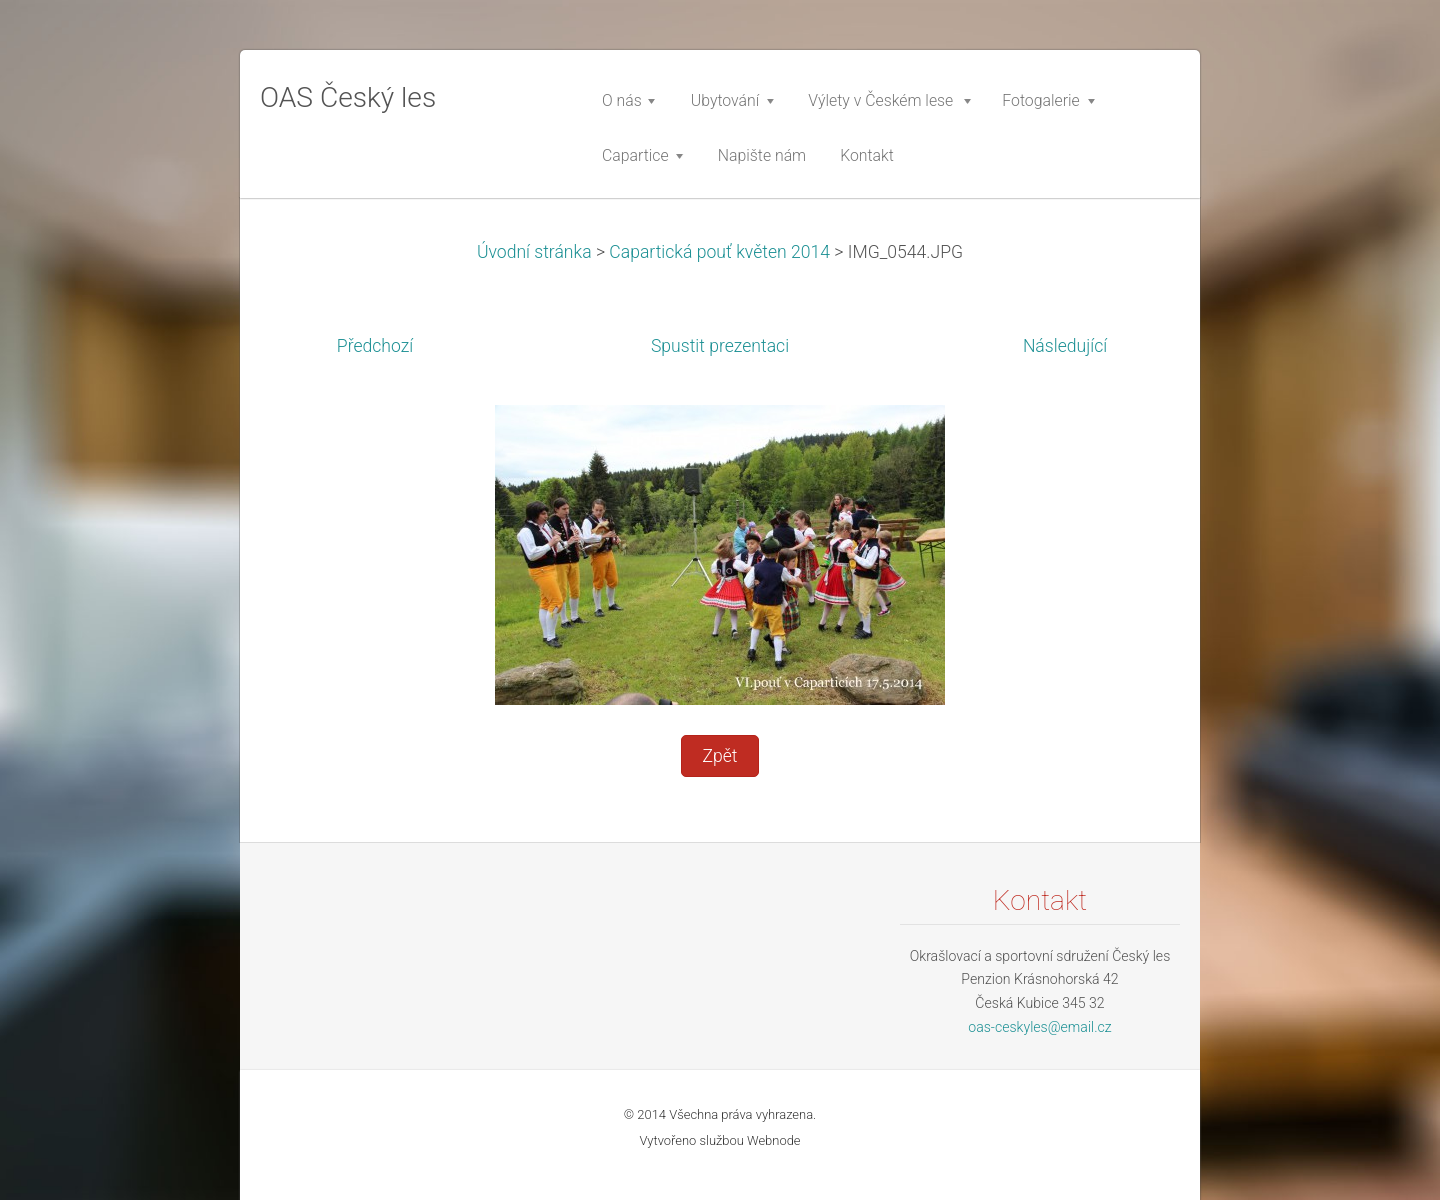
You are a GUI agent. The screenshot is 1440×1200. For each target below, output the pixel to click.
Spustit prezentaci (720, 346)
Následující (1065, 346)
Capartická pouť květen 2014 (719, 252)
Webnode (774, 1140)
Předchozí (375, 346)
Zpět (719, 756)
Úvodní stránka (534, 252)
